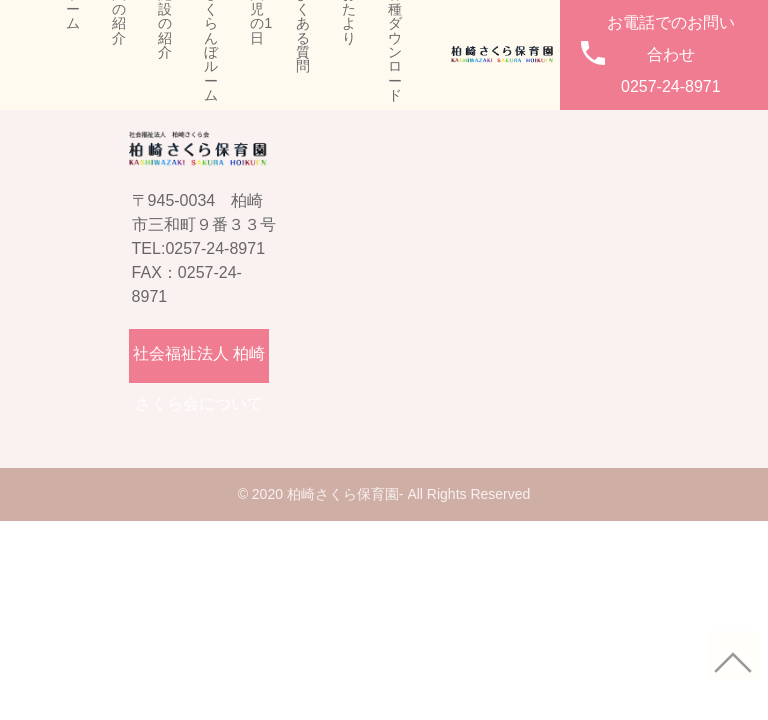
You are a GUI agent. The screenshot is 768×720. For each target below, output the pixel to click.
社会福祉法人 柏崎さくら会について (199, 364)
